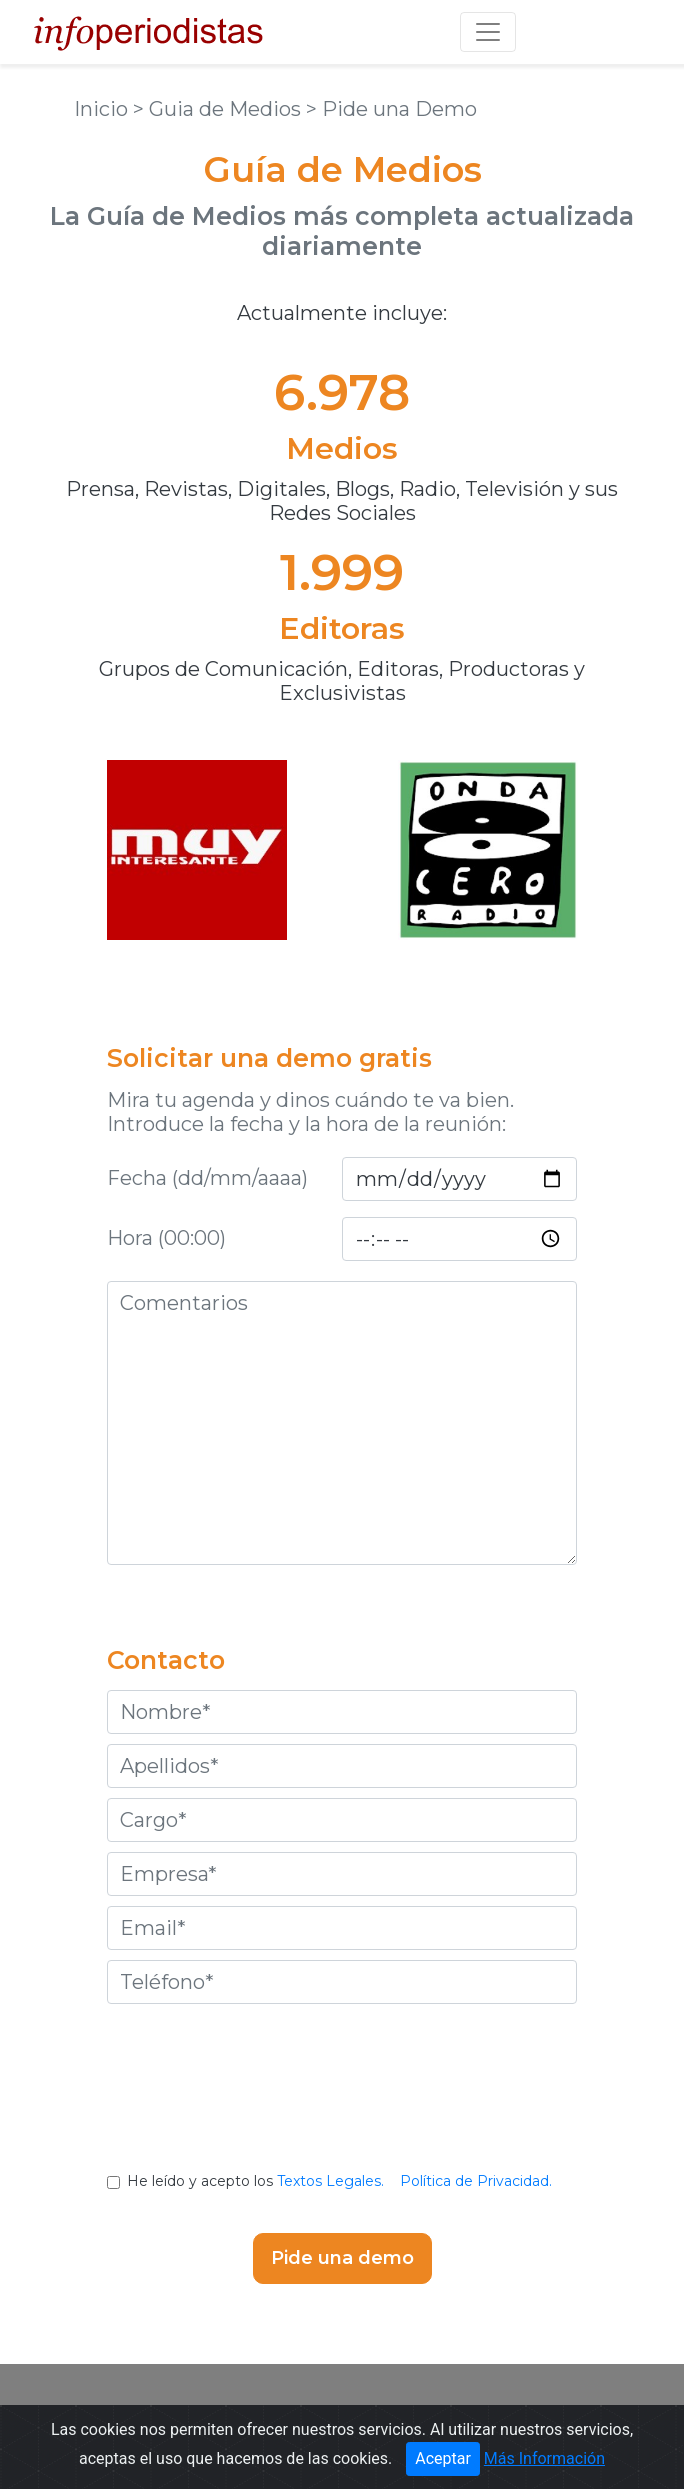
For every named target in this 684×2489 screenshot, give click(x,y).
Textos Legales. (330, 2181)
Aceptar (443, 2463)
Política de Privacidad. (476, 2181)
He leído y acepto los (341, 2181)
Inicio (103, 109)
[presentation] (342, 2103)
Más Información (544, 2463)
